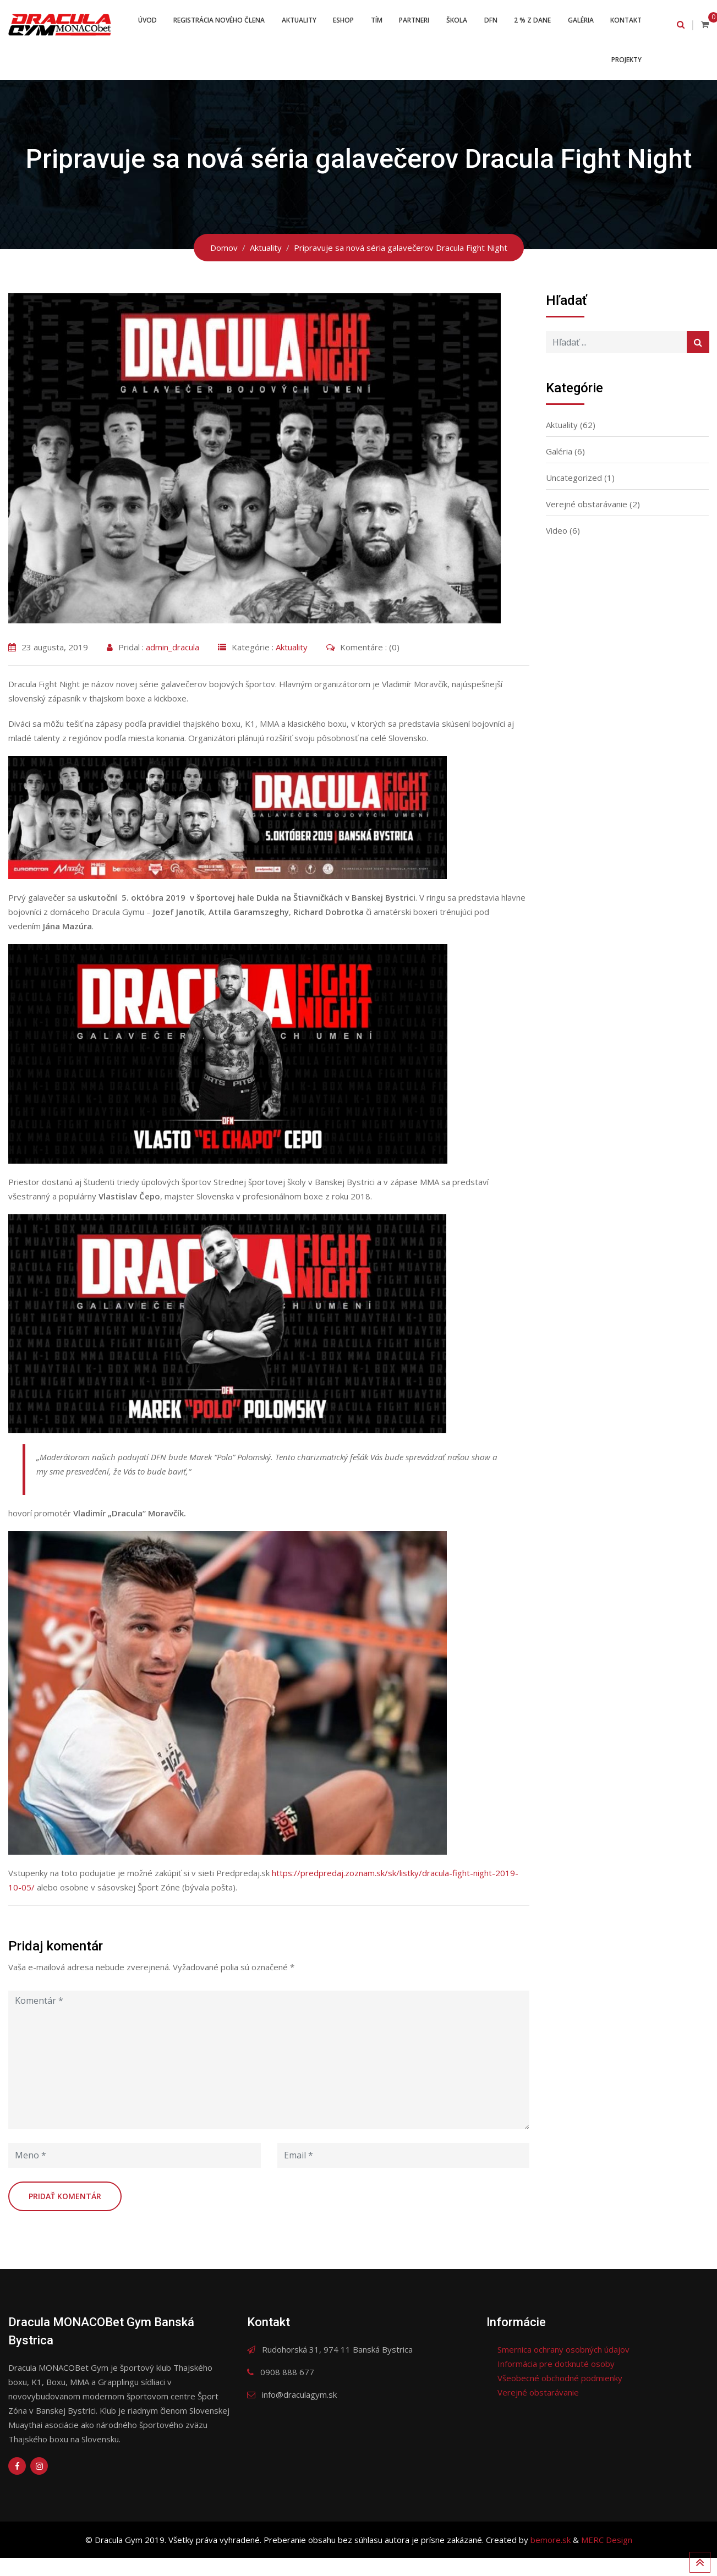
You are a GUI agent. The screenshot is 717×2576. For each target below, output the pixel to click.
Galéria (628, 24)
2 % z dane (577, 24)
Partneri (454, 24)
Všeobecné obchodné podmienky (559, 2396)
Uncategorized (574, 495)
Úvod (177, 24)
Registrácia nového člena (251, 24)
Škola (498, 24)
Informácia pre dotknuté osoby (556, 2381)
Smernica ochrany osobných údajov (563, 2367)
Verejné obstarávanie (586, 522)
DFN (533, 24)
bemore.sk (551, 2557)
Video (556, 548)
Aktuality (332, 24)
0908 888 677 (287, 2390)
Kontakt (576, 73)
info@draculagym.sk (299, 2412)
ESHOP (379, 24)
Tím (414, 24)
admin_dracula (172, 665)
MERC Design (606, 2557)
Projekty (625, 73)
